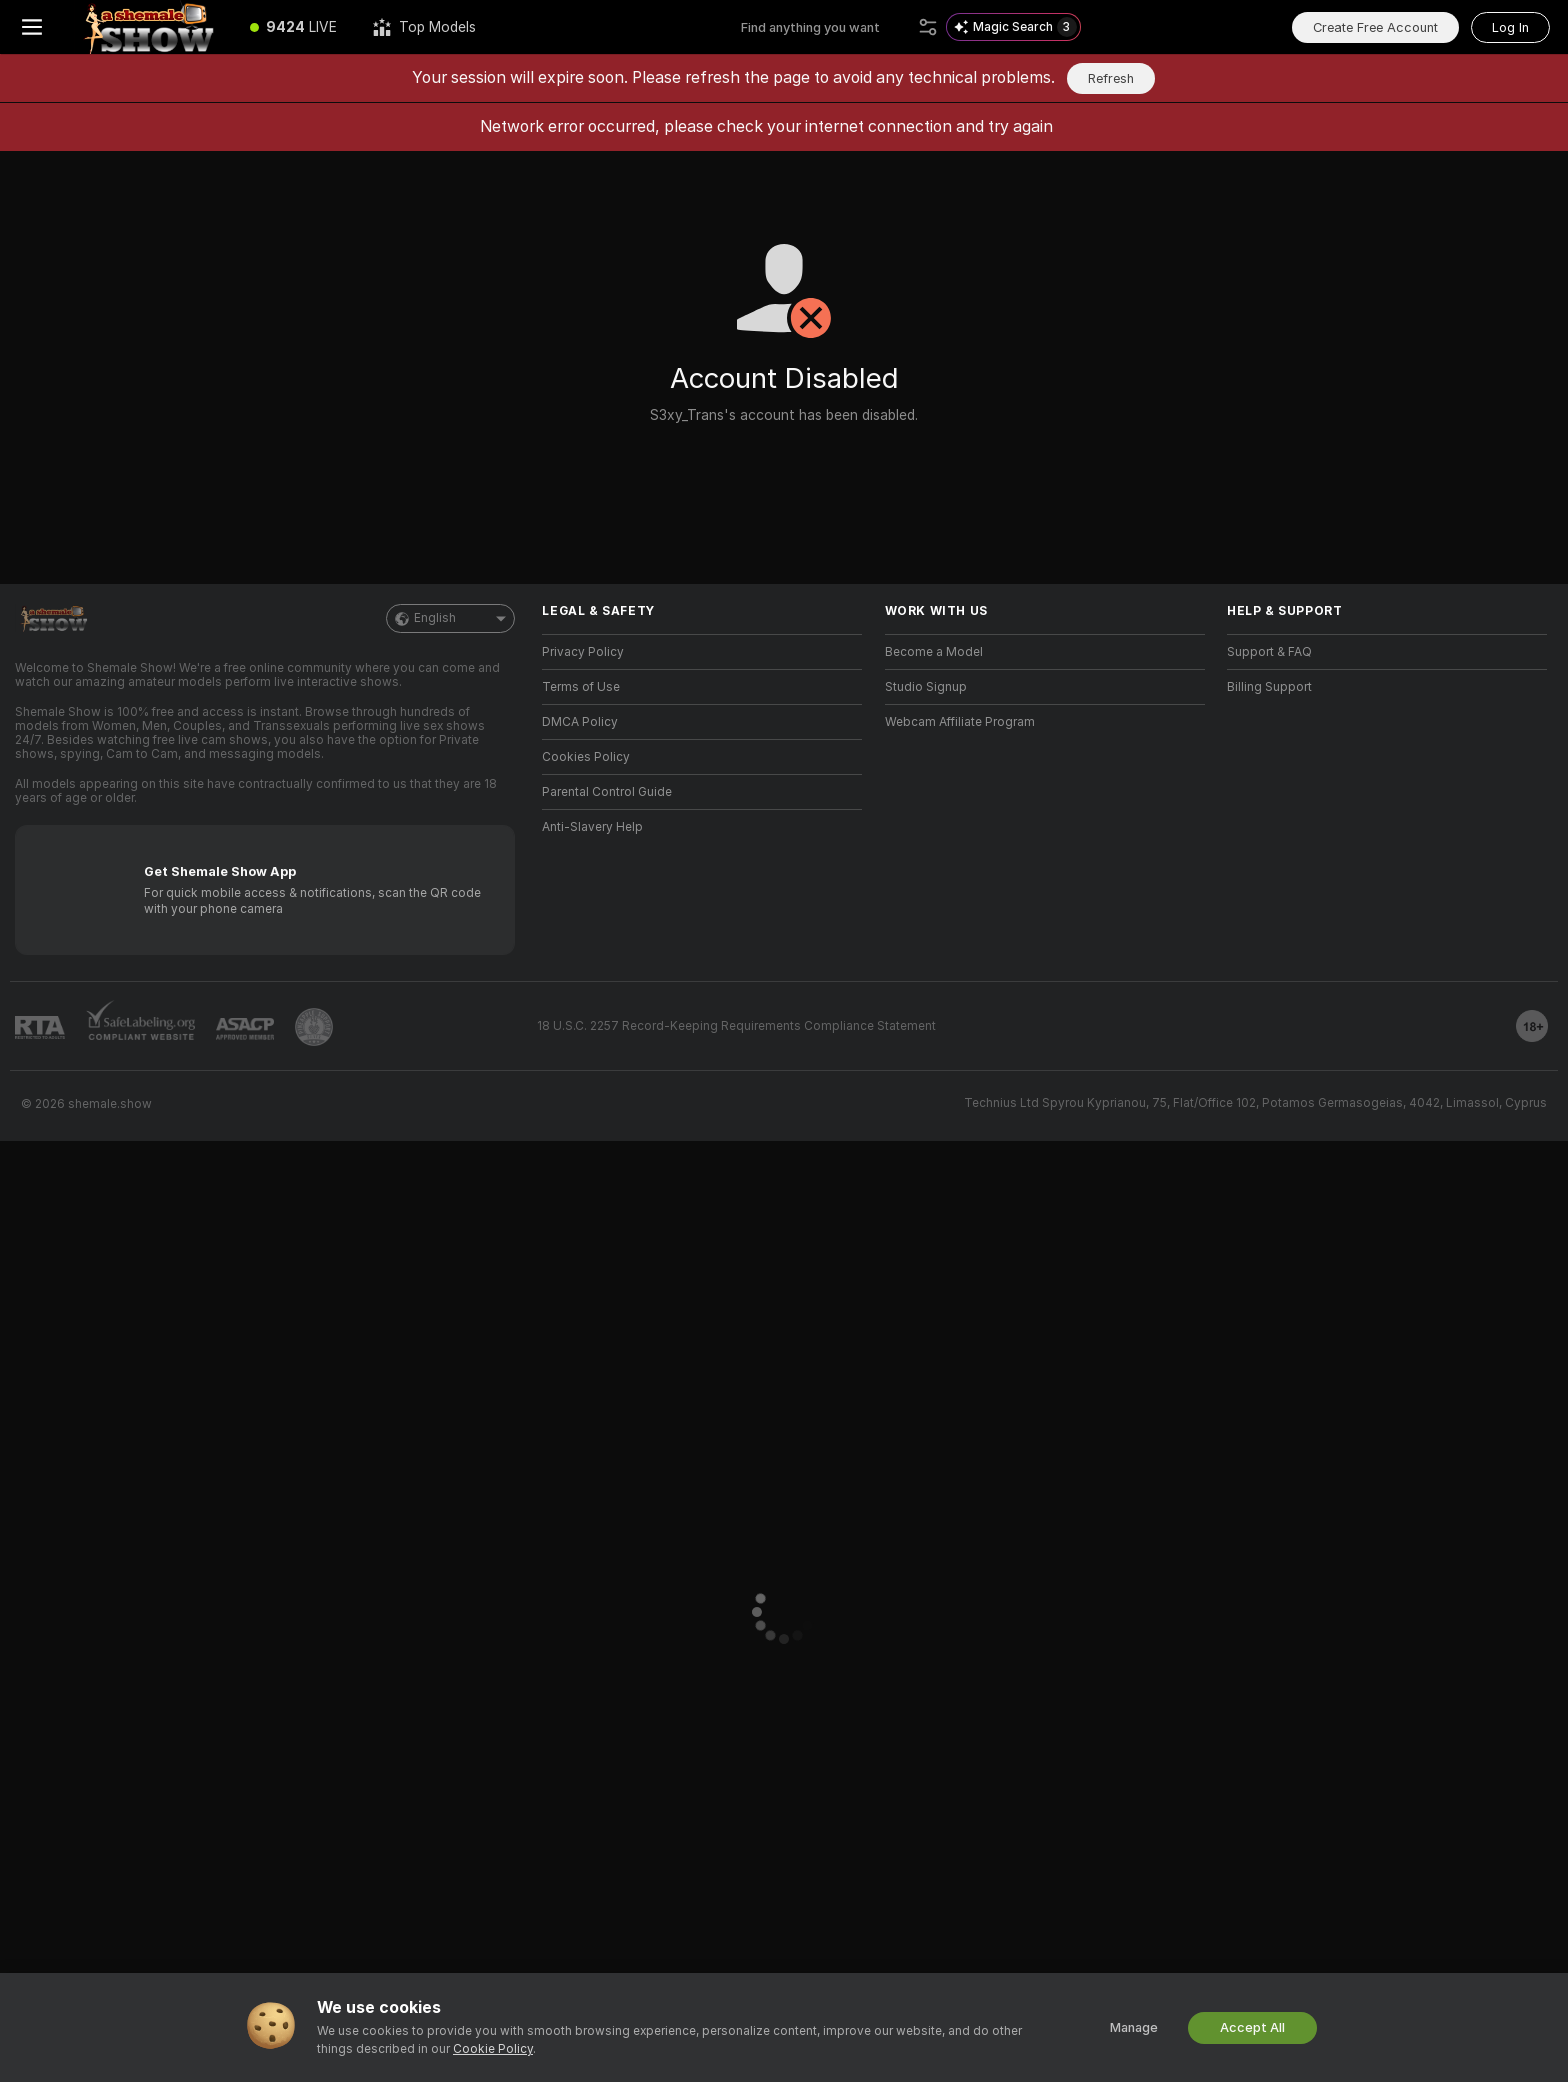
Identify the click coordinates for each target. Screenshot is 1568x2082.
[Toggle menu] (32, 27)
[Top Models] (424, 27)
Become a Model (934, 652)
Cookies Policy (586, 757)
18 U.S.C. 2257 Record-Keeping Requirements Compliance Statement (736, 1026)
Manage (1134, 2027)
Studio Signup (926, 687)
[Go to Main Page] (148, 27)
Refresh (1111, 78)
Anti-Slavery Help (592, 827)
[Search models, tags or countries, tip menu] (825, 27)
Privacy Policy (583, 652)
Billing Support (1269, 687)
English (450, 618)
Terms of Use (581, 687)
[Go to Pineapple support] (314, 1027)
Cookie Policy (493, 2049)
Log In (1510, 27)
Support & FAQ (1269, 652)
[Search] (928, 27)
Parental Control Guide (607, 792)
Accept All (1252, 2027)
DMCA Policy (580, 722)
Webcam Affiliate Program (960, 722)
